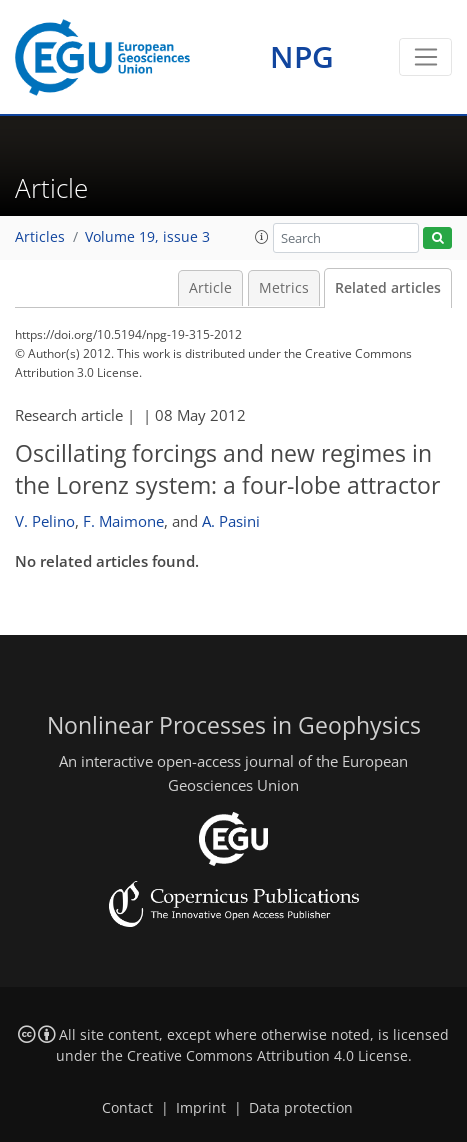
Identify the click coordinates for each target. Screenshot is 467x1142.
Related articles (388, 288)
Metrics (284, 288)
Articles (40, 237)
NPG (302, 56)
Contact (127, 1108)
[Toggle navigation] (425, 57)
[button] (262, 237)
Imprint (201, 1108)
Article (210, 288)
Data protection (301, 1108)
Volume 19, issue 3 (147, 237)
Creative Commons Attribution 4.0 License (267, 1056)
